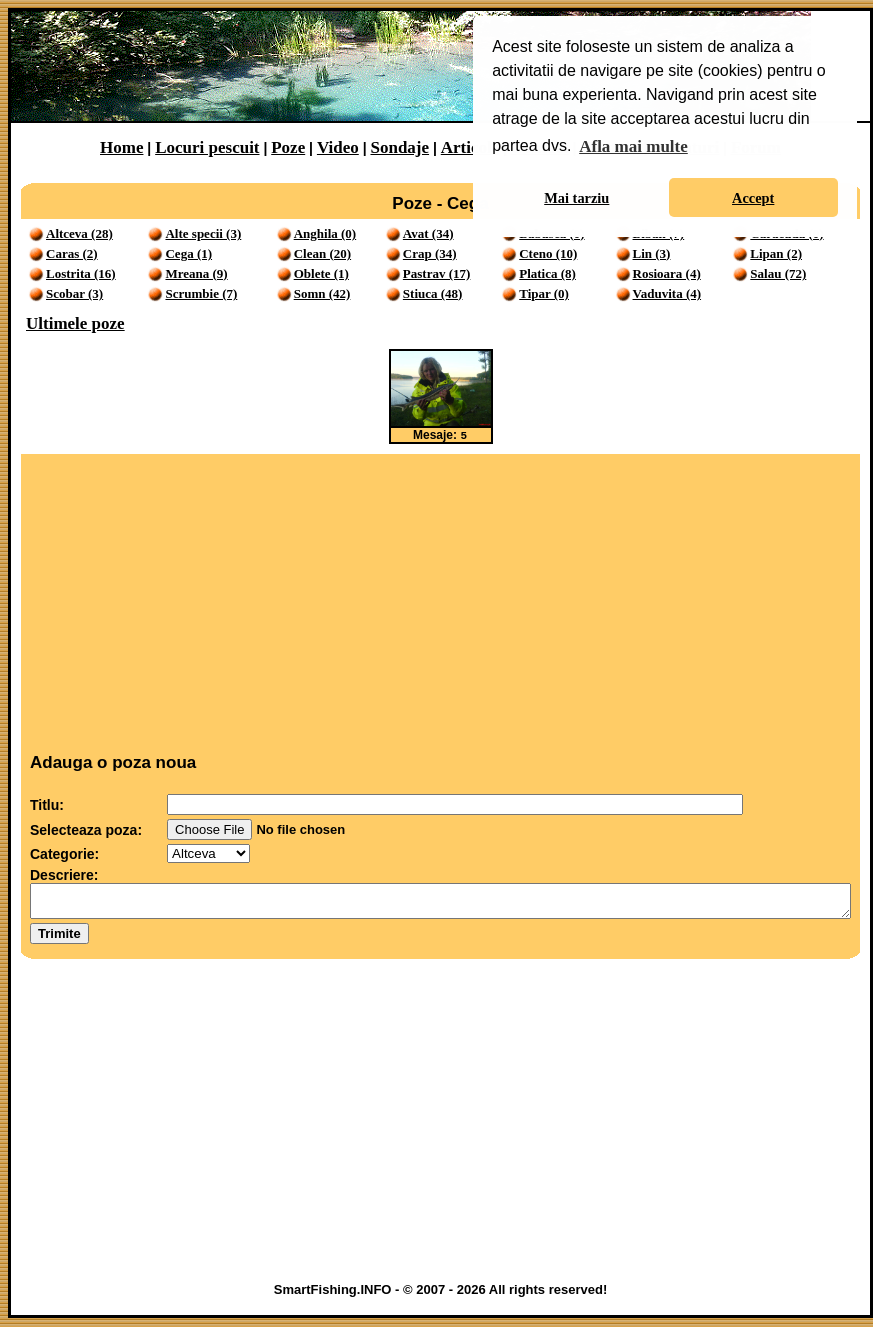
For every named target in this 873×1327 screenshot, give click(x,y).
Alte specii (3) (203, 233)
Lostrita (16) (81, 273)
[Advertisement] (440, 600)
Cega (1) (188, 253)
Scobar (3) (74, 293)
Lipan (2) (776, 253)
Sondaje (399, 147)
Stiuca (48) (433, 293)
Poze (288, 147)
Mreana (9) (196, 273)
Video (338, 147)
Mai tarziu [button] (576, 198)
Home (121, 147)
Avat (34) (428, 233)
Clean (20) (322, 253)
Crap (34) (430, 253)
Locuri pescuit (207, 147)
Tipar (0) (544, 293)
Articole (470, 147)
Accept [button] (753, 198)
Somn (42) (322, 293)
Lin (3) (652, 253)
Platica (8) (547, 273)
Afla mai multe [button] (633, 146)
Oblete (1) (321, 273)
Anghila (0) (325, 233)
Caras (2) (72, 253)
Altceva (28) (79, 233)
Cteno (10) (548, 253)
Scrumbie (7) (201, 293)
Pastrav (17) (437, 273)
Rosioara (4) (667, 273)
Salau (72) (778, 273)
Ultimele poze (75, 323)
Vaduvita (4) (667, 293)
